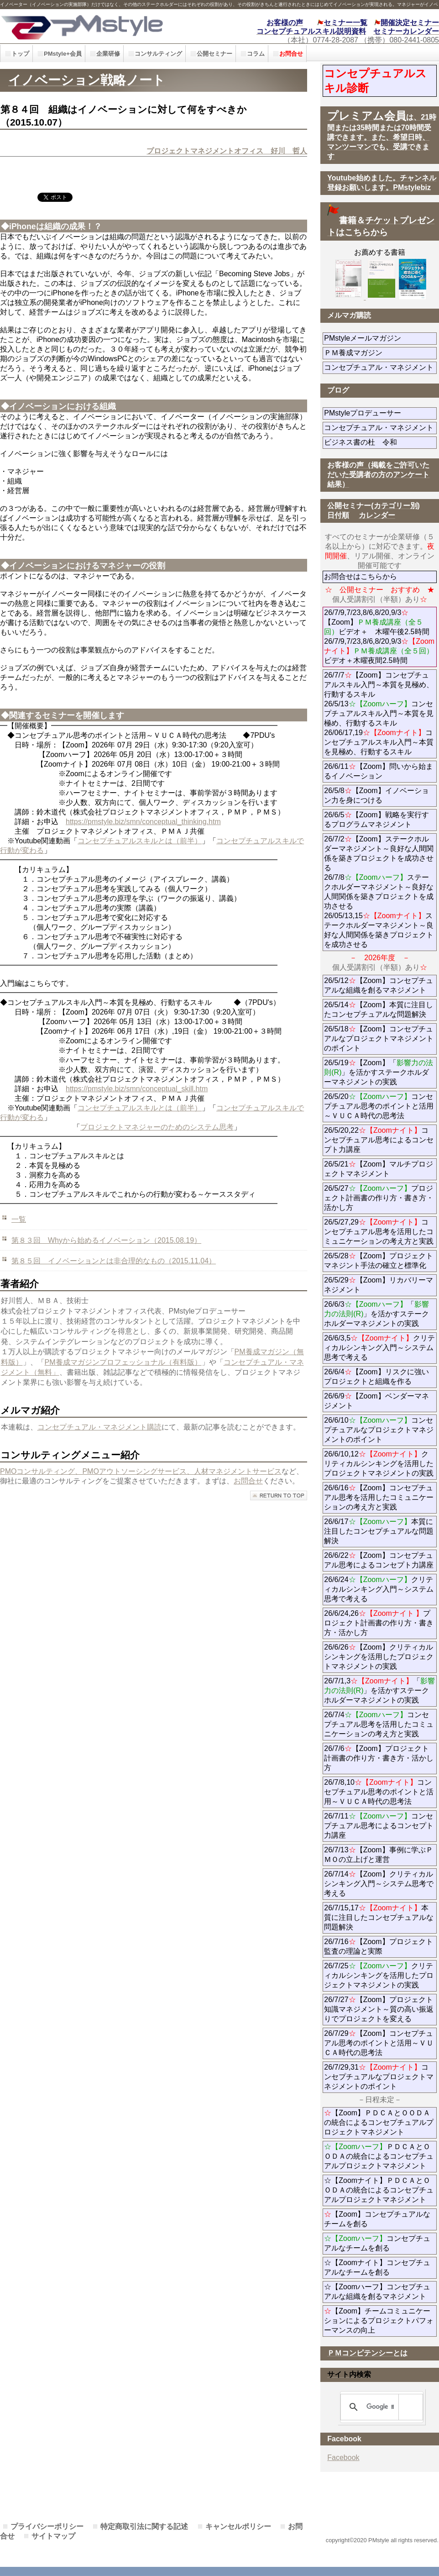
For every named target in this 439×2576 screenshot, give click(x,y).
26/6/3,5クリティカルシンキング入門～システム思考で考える (379, 1347)
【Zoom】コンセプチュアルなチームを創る (377, 2219)
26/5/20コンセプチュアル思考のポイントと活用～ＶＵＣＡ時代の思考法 (379, 1106)
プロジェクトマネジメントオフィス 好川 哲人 (226, 151)
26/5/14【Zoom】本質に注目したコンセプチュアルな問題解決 (378, 1009)
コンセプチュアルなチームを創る (377, 2243)
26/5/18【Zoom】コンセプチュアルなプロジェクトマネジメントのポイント (379, 1038)
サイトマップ (53, 2536)
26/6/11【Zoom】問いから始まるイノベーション (378, 771)
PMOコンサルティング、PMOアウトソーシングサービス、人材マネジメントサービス (141, 1471)
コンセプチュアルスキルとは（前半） (140, 841)
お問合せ (248, 1481)
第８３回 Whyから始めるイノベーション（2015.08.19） (106, 1240)
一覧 (18, 1219)
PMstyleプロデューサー (380, 413)
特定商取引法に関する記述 (144, 2526)
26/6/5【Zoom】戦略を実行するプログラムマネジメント (376, 819)
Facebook (343, 2457)
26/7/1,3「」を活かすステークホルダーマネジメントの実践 (379, 1690)
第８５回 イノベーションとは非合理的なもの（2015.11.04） (113, 1261)
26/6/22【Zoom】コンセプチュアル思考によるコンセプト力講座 (379, 1560)
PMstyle (99, 26)
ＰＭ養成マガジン (380, 353)
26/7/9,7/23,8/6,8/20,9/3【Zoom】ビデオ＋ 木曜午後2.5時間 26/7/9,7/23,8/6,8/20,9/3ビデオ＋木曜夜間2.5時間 (379, 636)
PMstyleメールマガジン (380, 338)
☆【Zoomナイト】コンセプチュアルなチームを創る (377, 2267)
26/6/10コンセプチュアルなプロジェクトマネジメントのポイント (379, 1429)
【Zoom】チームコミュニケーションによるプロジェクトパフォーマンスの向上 (379, 2320)
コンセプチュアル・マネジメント (380, 367)
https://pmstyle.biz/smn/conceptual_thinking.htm (143, 821)
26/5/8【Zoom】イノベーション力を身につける (376, 795)
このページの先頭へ (278, 1495)
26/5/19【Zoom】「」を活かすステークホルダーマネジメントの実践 (378, 1072)
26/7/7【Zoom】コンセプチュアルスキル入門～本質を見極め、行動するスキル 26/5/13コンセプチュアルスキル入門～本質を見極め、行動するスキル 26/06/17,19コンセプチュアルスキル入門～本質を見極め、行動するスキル (379, 713)
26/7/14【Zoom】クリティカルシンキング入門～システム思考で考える (379, 1883)
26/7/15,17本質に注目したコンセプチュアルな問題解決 (379, 1917)
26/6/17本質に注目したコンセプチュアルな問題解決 (379, 1531)
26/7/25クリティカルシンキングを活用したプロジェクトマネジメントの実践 (379, 1975)
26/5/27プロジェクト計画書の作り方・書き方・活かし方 (379, 1197)
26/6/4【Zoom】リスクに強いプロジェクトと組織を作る (380, 1376)
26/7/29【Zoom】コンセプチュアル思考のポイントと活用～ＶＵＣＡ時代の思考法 (379, 2042)
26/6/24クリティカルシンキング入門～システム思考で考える (379, 1589)
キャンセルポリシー (238, 2526)
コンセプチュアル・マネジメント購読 (99, 1427)
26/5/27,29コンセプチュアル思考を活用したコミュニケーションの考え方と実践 (379, 1231)
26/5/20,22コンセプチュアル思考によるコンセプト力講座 (379, 1139)
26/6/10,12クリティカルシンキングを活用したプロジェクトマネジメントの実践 (379, 1463)
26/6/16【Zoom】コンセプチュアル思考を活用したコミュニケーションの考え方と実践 (379, 1497)
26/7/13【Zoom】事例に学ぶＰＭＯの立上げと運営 (378, 1854)
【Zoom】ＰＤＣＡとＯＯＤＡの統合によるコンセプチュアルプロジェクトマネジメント (379, 2122)
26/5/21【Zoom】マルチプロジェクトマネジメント (378, 1169)
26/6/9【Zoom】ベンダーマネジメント (376, 1400)
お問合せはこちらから (360, 576)
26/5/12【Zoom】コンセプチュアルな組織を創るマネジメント (378, 985)
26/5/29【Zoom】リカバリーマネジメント (378, 1284)
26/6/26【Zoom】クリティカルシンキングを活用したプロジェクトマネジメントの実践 (379, 1656)
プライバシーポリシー (47, 2526)
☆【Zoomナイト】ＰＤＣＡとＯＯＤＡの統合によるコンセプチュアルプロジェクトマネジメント (379, 2189)
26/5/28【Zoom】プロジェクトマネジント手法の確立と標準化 (378, 1260)
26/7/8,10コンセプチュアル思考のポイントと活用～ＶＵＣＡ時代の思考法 (379, 1791)
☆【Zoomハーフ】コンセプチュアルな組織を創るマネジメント (377, 2291)
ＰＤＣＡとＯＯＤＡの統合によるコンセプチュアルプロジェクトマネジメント (379, 2156)
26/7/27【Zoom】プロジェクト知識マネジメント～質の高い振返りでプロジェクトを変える (379, 2009)
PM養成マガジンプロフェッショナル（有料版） (123, 1362)
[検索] (380, 2407)
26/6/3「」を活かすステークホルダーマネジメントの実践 (376, 1313)
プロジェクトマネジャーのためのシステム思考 (157, 1127)
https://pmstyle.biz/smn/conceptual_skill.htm (137, 1089)
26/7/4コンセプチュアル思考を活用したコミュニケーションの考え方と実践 (379, 1724)
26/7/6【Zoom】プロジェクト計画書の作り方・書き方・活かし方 (379, 1758)
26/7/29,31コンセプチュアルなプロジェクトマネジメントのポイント (379, 2076)
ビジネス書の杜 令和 (375, 442)
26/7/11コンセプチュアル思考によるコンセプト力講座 (379, 1825)
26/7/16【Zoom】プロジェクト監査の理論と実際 (378, 1946)
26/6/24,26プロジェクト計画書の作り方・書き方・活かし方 (379, 1622)
